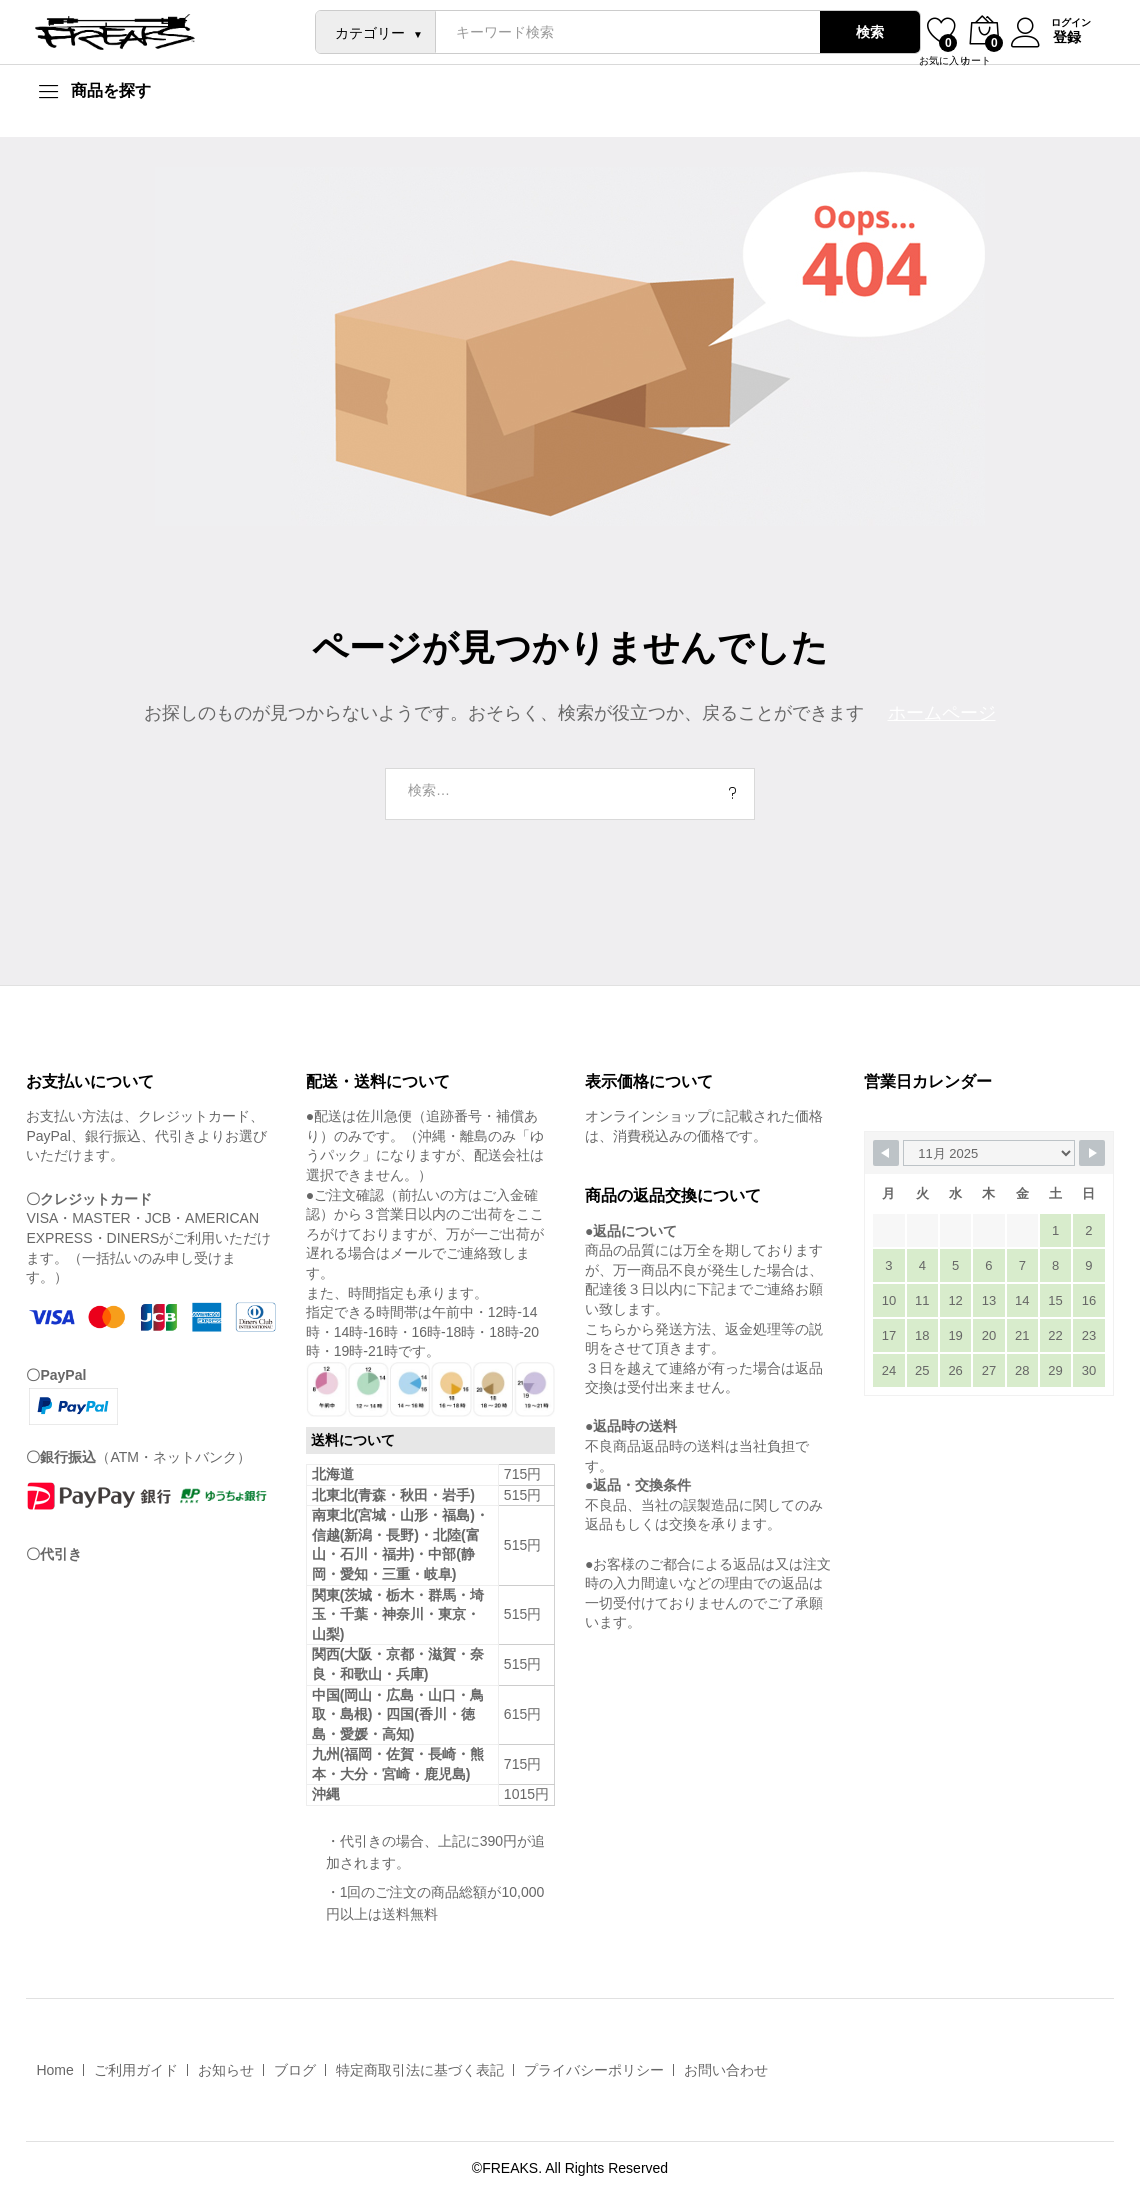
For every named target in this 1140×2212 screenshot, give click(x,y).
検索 (868, 32)
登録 (1065, 37)
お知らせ (226, 2070)
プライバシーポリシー (594, 2070)
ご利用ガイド (136, 2070)
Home (54, 2070)
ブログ (295, 2070)
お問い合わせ (726, 2070)
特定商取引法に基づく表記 (420, 2070)
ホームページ (942, 713)
